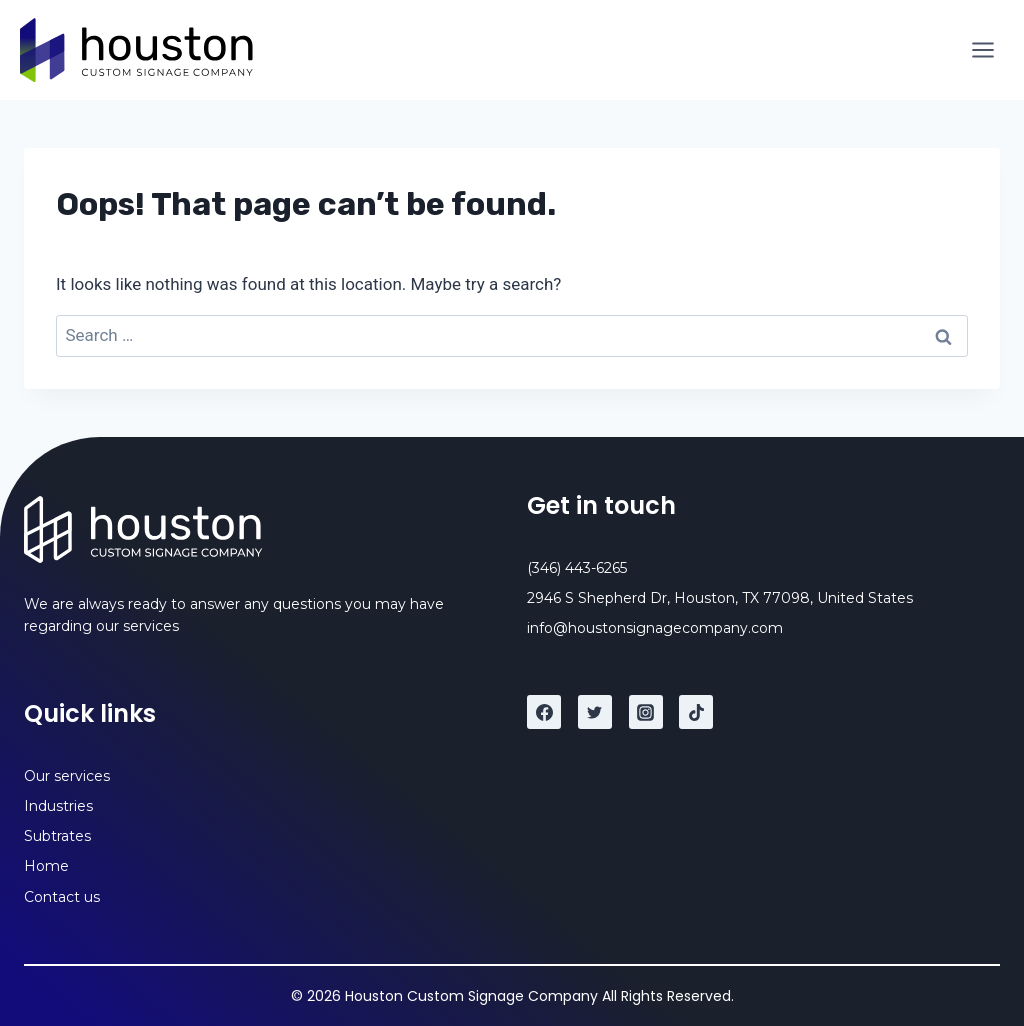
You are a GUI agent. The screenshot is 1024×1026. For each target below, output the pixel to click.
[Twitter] (595, 712)
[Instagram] (646, 712)
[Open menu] (982, 49)
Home (46, 866)
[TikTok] (696, 712)
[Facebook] (544, 712)
